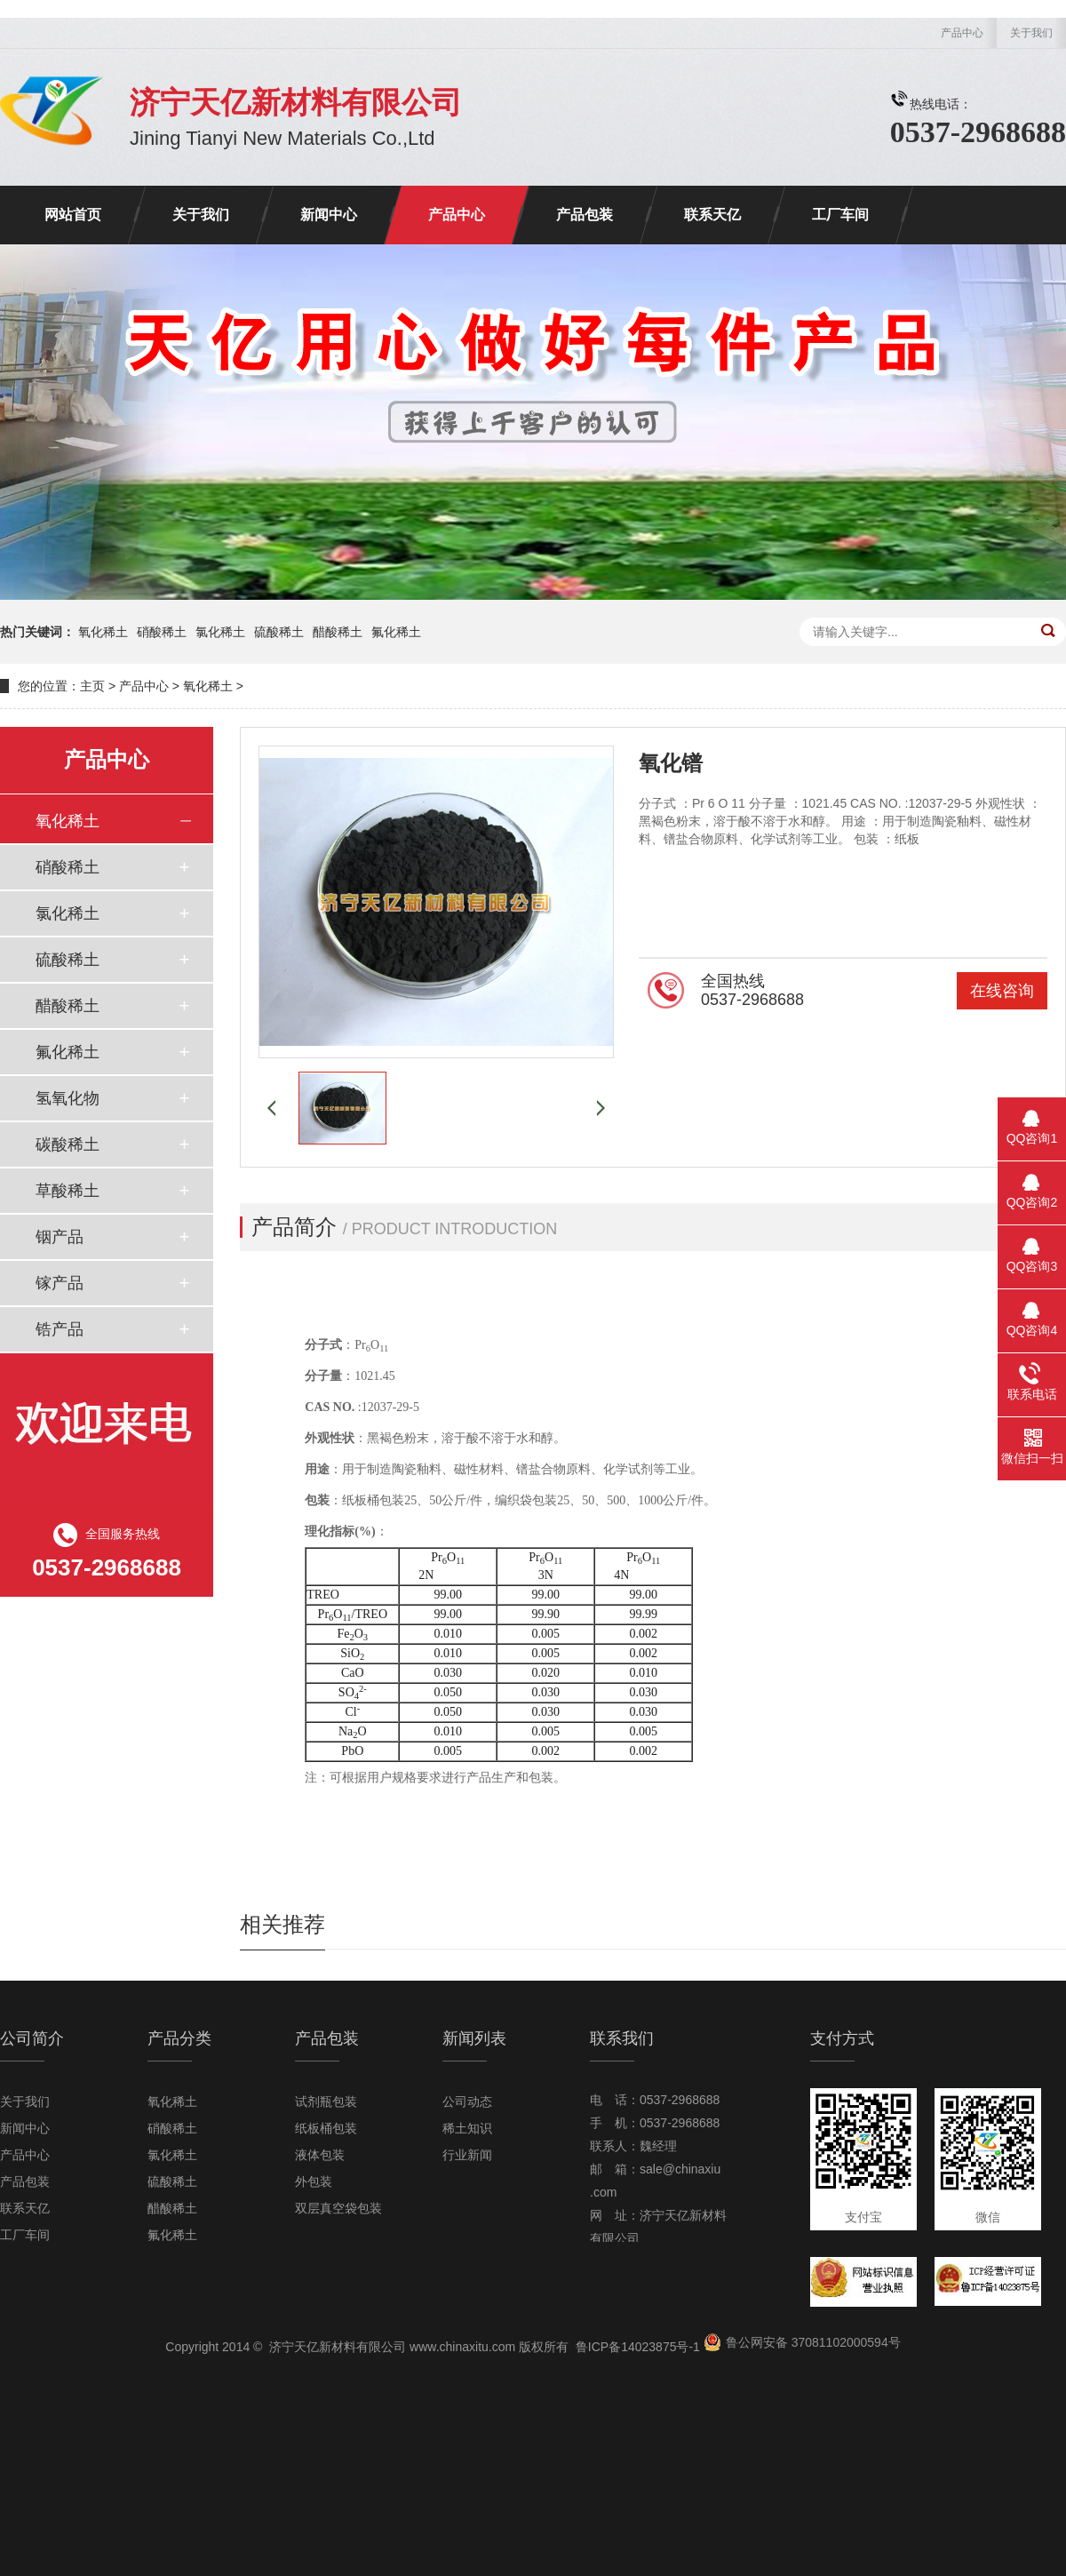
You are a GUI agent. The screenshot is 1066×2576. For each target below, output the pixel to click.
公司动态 (467, 2101)
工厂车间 (840, 214)
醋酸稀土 (337, 632)
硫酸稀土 (279, 632)
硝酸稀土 (162, 632)
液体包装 (320, 2155)
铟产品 (60, 1237)
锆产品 (60, 1329)
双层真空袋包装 (338, 2208)
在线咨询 (1002, 991)
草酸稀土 (67, 1191)
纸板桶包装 (326, 2128)
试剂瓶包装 (326, 2101)
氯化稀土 (220, 632)
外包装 (313, 2181)
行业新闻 (467, 2155)
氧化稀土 (103, 632)
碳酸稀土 (67, 1144)
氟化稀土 (396, 632)
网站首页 (72, 214)
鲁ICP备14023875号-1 (638, 2347)
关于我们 (1031, 33)
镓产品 (60, 1283)
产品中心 (962, 33)
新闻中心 (328, 214)
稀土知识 (467, 2128)
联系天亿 (712, 214)
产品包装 (584, 214)
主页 (92, 686)
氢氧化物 (67, 1098)
